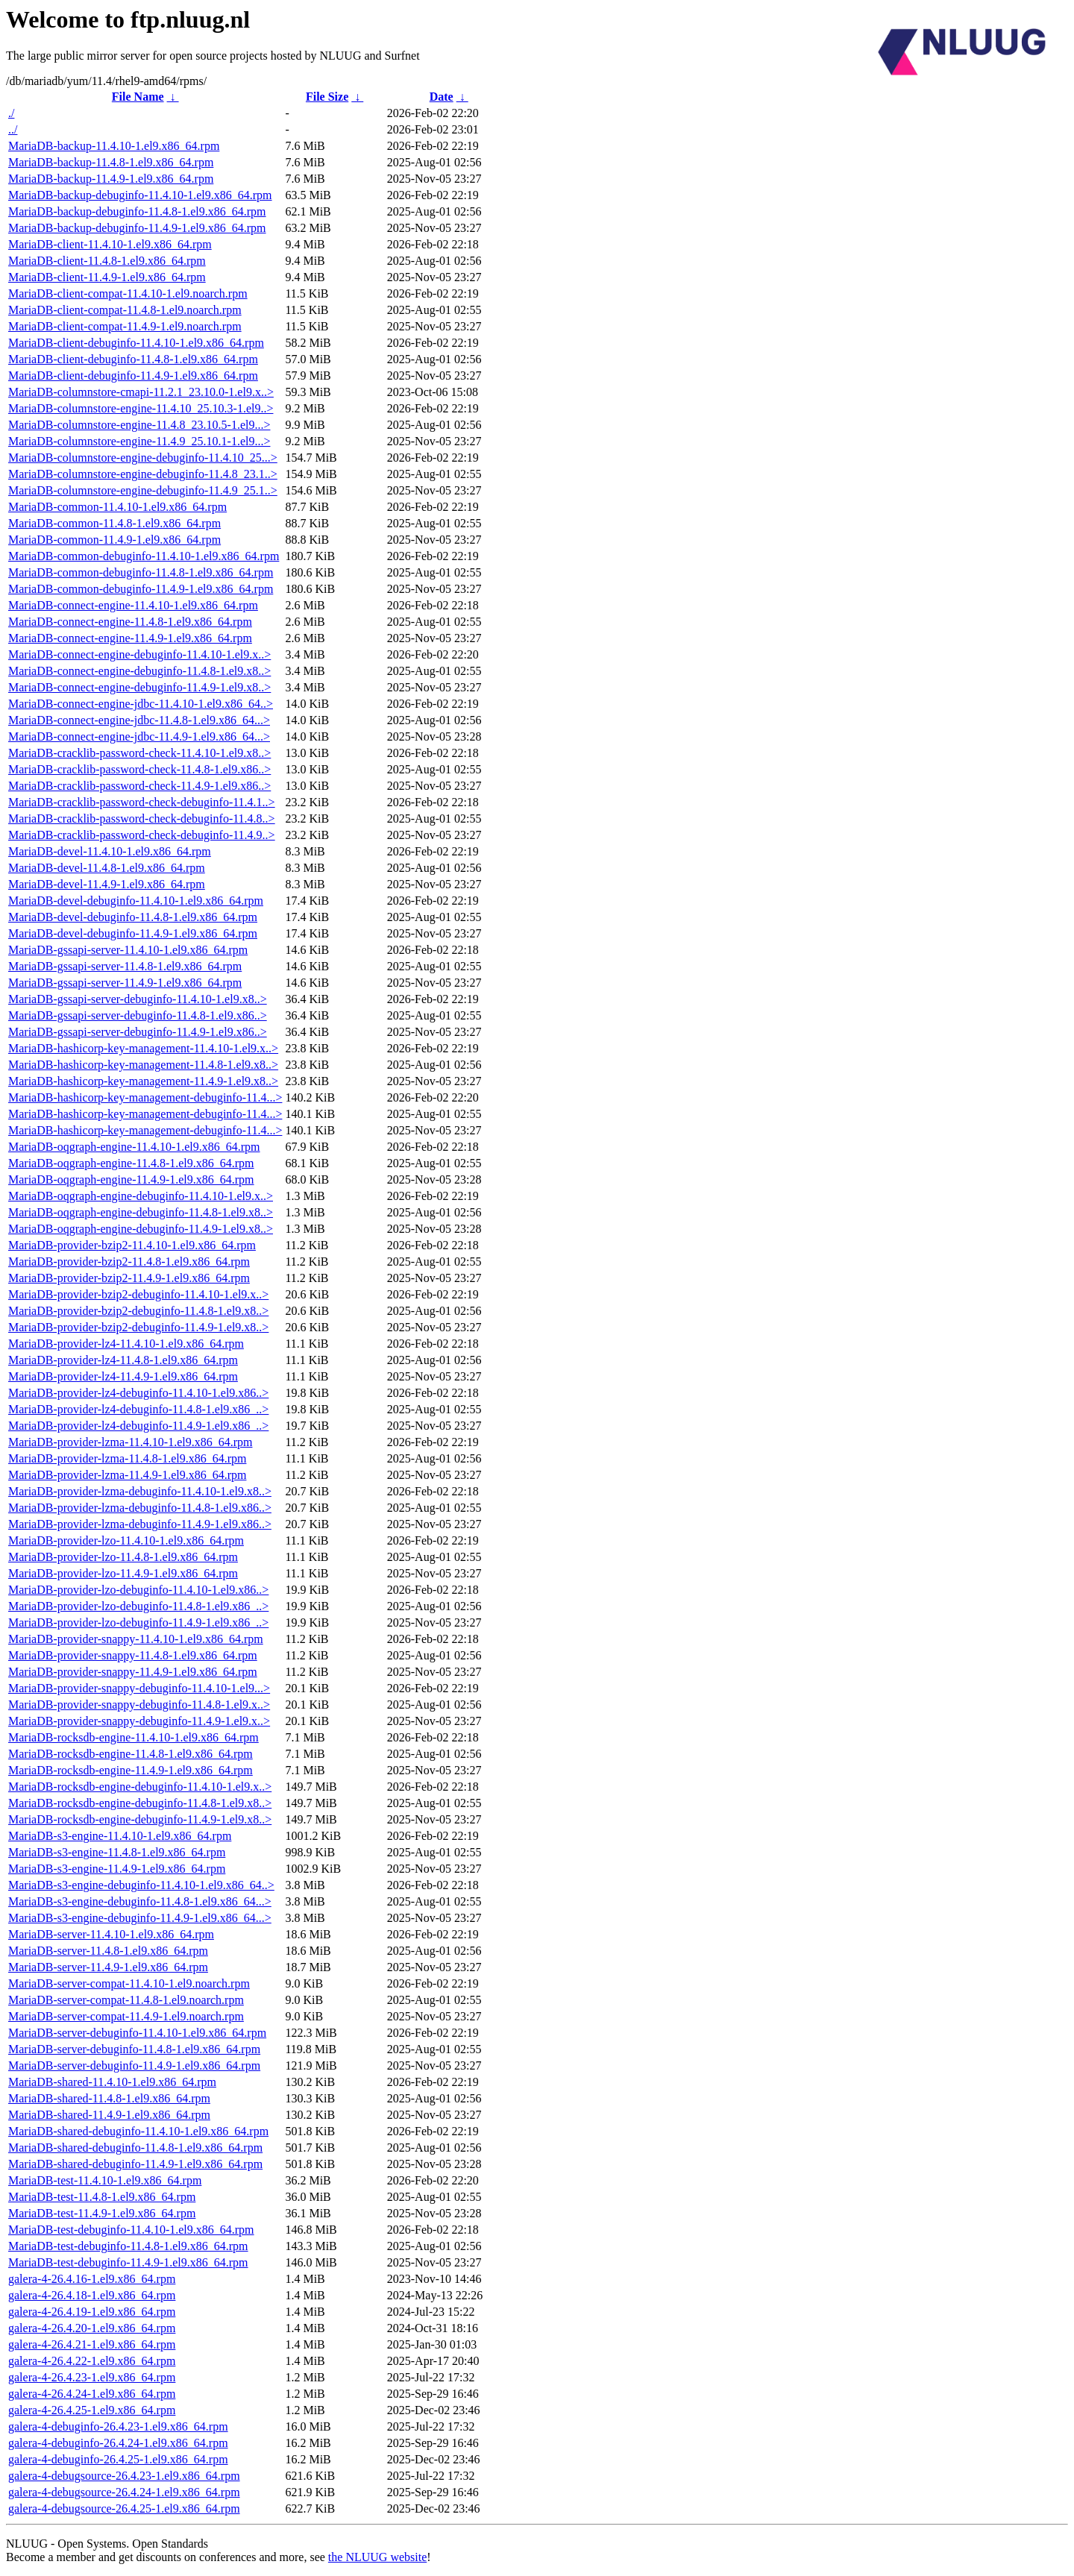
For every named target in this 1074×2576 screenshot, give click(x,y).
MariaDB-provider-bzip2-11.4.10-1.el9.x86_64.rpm (132, 1245)
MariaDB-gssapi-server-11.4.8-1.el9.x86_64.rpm (125, 966)
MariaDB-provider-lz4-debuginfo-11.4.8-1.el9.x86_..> (138, 1409)
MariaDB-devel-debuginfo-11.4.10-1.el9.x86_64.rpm (135, 900)
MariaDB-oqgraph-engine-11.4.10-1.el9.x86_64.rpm (134, 1146)
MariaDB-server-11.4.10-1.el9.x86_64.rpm (111, 1934)
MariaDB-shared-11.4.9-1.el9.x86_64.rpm (109, 2114)
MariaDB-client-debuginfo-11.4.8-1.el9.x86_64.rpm (133, 359)
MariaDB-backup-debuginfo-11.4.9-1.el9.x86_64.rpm (137, 228)
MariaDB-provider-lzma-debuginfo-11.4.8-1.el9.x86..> (139, 1507)
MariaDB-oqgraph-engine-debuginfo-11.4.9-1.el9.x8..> (140, 1228)
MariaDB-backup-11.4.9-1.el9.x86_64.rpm (110, 178)
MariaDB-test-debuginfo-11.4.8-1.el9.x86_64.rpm (128, 2246)
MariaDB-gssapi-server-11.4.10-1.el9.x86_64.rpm (128, 949)
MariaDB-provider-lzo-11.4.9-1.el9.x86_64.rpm (123, 1573)
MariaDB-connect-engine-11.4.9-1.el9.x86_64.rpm (130, 638)
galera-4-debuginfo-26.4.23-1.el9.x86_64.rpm (118, 2426)
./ (11, 113)
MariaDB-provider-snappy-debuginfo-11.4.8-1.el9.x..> (139, 1704)
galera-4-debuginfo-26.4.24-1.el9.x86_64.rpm (118, 2443)
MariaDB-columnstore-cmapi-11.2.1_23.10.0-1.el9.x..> (141, 392)
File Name (138, 96)
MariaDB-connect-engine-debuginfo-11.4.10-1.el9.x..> (139, 654)
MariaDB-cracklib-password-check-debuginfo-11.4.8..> (141, 818)
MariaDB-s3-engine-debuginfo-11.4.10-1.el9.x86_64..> (141, 1885)
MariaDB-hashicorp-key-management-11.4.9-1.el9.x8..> (143, 1081)
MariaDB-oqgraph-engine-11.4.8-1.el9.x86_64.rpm (131, 1163)
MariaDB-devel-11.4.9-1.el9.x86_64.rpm (106, 884)
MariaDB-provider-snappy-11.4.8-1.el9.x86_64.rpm (132, 1655)
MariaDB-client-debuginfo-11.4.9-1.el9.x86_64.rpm (133, 375)
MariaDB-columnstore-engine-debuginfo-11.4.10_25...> (142, 457)
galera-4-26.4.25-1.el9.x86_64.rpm (91, 2410)
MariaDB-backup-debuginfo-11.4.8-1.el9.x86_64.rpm (137, 211)
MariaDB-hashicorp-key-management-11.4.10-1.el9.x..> (143, 1048)
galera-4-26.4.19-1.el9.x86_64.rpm (91, 2311)
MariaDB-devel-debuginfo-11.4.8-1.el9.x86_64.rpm (132, 917)
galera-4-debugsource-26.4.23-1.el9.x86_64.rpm (124, 2475)
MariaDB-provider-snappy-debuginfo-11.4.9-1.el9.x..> (139, 1721)
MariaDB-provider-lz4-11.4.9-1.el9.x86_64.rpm (123, 1376)
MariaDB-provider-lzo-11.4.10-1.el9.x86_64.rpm (126, 1540)
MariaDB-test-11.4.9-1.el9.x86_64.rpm (101, 2213)
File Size (327, 96)
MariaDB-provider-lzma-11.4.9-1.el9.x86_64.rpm (127, 1474)
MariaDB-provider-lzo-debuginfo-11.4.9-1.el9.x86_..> (138, 1622)
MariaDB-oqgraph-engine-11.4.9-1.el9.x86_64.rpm (131, 1179)
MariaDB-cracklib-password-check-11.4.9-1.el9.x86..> (139, 785)
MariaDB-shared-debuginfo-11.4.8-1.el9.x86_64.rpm (135, 2147)
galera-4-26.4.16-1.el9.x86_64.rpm (91, 2278)
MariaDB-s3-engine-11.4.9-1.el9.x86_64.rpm (116, 1868)
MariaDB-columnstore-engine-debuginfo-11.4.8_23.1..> (142, 474)
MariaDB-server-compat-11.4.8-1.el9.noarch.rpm (126, 2000)
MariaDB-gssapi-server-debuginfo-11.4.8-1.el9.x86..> (137, 1015)
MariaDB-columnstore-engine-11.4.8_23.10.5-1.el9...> (139, 424)
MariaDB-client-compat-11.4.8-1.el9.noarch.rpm (125, 310)
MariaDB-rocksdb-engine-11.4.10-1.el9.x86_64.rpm (133, 1737)
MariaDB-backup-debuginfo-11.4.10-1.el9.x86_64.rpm (140, 195)
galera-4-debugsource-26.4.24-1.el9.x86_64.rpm (124, 2492)
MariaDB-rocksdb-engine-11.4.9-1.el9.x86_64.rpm (130, 1770)
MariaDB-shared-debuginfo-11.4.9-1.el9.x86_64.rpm (135, 2164)
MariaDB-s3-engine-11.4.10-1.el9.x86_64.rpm (119, 1835)
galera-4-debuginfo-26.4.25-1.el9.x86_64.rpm (118, 2459)
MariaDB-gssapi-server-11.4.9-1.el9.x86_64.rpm (125, 982)
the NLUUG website (377, 2557)
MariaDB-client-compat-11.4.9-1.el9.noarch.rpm (125, 326)
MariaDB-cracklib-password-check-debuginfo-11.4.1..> (141, 802)
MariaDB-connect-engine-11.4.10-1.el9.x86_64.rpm (133, 605)
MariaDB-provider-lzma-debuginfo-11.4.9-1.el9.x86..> (139, 1524)
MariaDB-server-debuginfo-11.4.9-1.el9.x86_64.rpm (134, 2065)
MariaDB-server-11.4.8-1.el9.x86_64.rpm (108, 1950)
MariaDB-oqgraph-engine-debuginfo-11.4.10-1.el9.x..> (140, 1196)
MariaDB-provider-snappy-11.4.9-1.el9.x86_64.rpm (132, 1671)
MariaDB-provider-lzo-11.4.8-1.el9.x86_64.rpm (123, 1557)
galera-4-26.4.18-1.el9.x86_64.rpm (91, 2295)
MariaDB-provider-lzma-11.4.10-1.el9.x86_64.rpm (130, 1442)
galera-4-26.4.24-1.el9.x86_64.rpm (91, 2393)
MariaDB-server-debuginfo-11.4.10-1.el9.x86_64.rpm (137, 2032)
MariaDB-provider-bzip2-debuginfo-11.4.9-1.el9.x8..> (138, 1327)
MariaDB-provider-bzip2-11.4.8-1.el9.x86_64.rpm (129, 1261)
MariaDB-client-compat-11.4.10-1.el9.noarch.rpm (128, 293)
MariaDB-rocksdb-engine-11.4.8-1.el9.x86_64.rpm (130, 1753)
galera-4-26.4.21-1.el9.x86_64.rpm (91, 2344)
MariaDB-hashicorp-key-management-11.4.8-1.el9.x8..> (143, 1064)
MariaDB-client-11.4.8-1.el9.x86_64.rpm (107, 260)
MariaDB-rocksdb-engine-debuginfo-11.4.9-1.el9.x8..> (139, 1819)
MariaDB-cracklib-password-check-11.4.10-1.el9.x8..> (139, 753)
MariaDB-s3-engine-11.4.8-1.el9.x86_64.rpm (116, 1852)
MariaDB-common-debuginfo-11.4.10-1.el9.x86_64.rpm (143, 556)
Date (441, 96)
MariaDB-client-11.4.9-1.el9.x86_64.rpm (107, 277)
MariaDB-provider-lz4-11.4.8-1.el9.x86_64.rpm (123, 1360)
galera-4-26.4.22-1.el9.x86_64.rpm (91, 2360)
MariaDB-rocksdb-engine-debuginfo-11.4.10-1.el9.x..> (139, 1786)
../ (12, 129)
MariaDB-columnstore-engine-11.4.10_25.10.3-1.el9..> (140, 408)
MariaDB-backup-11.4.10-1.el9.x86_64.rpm (113, 145)
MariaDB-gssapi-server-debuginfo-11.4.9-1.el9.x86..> (137, 1031)
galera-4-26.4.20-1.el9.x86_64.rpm (91, 2328)
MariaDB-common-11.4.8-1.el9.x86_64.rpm (114, 523)
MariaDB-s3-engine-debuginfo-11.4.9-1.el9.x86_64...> (139, 1917)
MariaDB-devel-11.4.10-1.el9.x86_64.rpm (109, 851)
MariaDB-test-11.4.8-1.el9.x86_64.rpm (101, 2196)
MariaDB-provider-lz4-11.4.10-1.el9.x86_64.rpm (126, 1343)
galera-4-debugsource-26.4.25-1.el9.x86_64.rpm (124, 2508)
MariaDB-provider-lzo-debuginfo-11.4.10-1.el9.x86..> (138, 1589)
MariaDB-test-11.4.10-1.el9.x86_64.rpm (104, 2180)
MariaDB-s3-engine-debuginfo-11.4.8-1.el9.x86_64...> (139, 1901)
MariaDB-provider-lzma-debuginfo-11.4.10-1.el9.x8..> (139, 1491)
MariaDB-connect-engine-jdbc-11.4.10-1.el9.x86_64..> (140, 703)
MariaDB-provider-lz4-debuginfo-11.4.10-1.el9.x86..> (138, 1392)
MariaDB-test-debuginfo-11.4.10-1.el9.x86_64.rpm (131, 2229)
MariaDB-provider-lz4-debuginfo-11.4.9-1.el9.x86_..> (138, 1425)
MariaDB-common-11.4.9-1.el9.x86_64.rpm (114, 539)
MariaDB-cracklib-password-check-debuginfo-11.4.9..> (141, 835)
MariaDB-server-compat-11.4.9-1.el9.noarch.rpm (126, 2016)
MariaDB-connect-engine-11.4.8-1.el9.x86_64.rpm (130, 621)
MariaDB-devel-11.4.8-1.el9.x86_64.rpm (106, 867)
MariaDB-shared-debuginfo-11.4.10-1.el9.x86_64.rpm (138, 2131)
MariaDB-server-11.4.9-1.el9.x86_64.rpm (108, 1967)
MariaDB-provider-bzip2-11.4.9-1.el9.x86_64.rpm (129, 1278)
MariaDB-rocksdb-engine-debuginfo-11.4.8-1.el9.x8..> (139, 1803)
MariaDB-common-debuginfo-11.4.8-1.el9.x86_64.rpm (140, 572)
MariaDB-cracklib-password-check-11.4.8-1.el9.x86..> (139, 769)
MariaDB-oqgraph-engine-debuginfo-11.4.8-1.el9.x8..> (140, 1212)
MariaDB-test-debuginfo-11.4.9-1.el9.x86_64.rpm (128, 2262)
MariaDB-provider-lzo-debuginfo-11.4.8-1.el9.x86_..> (138, 1606)
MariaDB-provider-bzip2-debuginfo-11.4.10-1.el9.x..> (138, 1294)
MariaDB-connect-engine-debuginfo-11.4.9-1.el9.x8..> (139, 687)
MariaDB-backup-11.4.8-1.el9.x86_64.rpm (110, 162)
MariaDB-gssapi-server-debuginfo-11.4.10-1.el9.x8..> (137, 999)
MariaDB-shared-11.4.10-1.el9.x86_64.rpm (112, 2082)
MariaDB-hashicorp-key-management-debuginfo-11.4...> (145, 1097)
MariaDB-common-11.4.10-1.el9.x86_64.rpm (117, 506)
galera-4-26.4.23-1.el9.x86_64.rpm (91, 2377)
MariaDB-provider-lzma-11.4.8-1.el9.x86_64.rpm (127, 1458)
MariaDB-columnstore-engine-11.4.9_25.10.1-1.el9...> (139, 441)
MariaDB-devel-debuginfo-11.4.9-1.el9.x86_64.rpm (132, 933)
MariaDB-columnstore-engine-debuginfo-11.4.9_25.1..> (142, 490)
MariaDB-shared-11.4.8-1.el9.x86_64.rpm (109, 2098)
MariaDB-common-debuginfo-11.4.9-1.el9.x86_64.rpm (140, 588)
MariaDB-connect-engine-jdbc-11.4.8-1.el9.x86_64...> (139, 720)
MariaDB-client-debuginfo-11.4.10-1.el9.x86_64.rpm (136, 342)
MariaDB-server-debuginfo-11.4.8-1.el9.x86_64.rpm (134, 2049)
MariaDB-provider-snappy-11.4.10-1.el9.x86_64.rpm (135, 1639)
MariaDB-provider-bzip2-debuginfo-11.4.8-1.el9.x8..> (138, 1310)
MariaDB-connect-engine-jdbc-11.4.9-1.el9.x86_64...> (139, 736)
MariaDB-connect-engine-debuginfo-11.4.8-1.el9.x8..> (139, 671)
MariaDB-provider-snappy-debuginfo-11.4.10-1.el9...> (139, 1688)
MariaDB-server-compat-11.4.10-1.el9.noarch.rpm (129, 1983)
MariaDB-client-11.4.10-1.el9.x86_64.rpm (110, 244)
